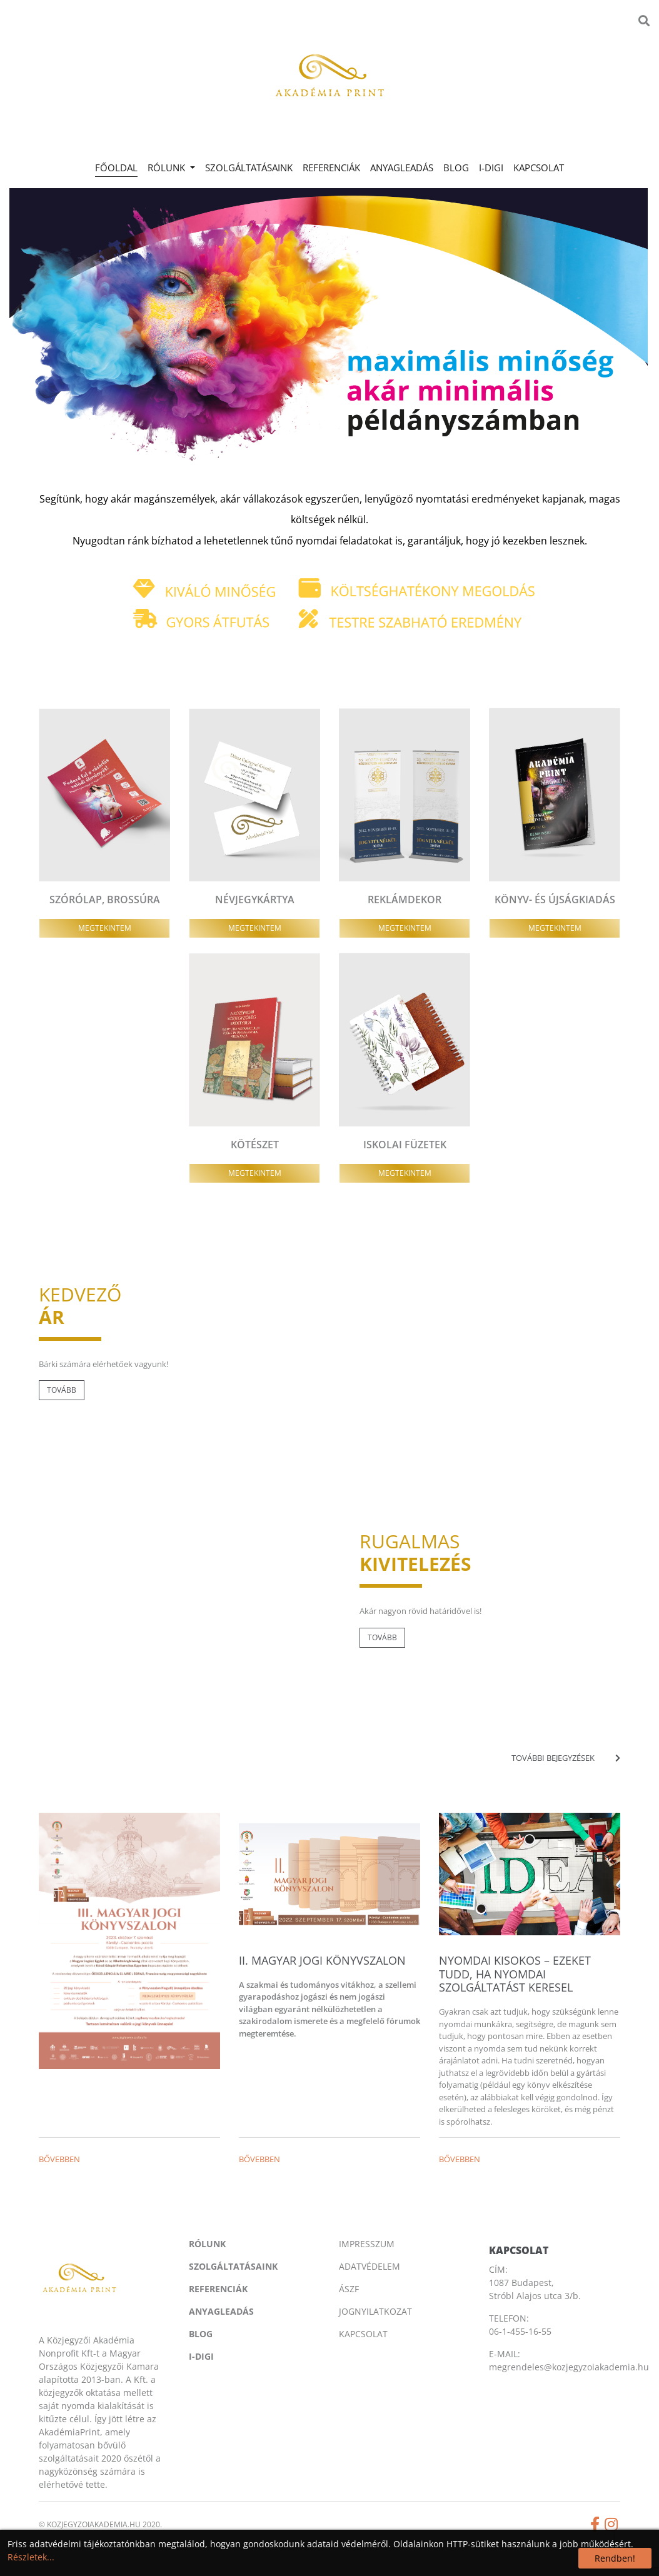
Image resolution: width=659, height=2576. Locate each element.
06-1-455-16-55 (520, 2331)
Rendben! (615, 2558)
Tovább (61, 1390)
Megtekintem (104, 928)
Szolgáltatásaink (249, 167)
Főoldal (119, 167)
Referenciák (331, 167)
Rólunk (207, 2244)
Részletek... (31, 2557)
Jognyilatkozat (375, 2311)
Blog (456, 167)
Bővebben (59, 2159)
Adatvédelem (369, 2266)
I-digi (491, 167)
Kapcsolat (538, 167)
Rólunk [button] (168, 167)
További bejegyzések (565, 1757)
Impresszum (367, 2244)
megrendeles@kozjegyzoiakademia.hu (569, 2367)
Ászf (349, 2289)
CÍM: (498, 2269)
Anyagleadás (401, 167)
